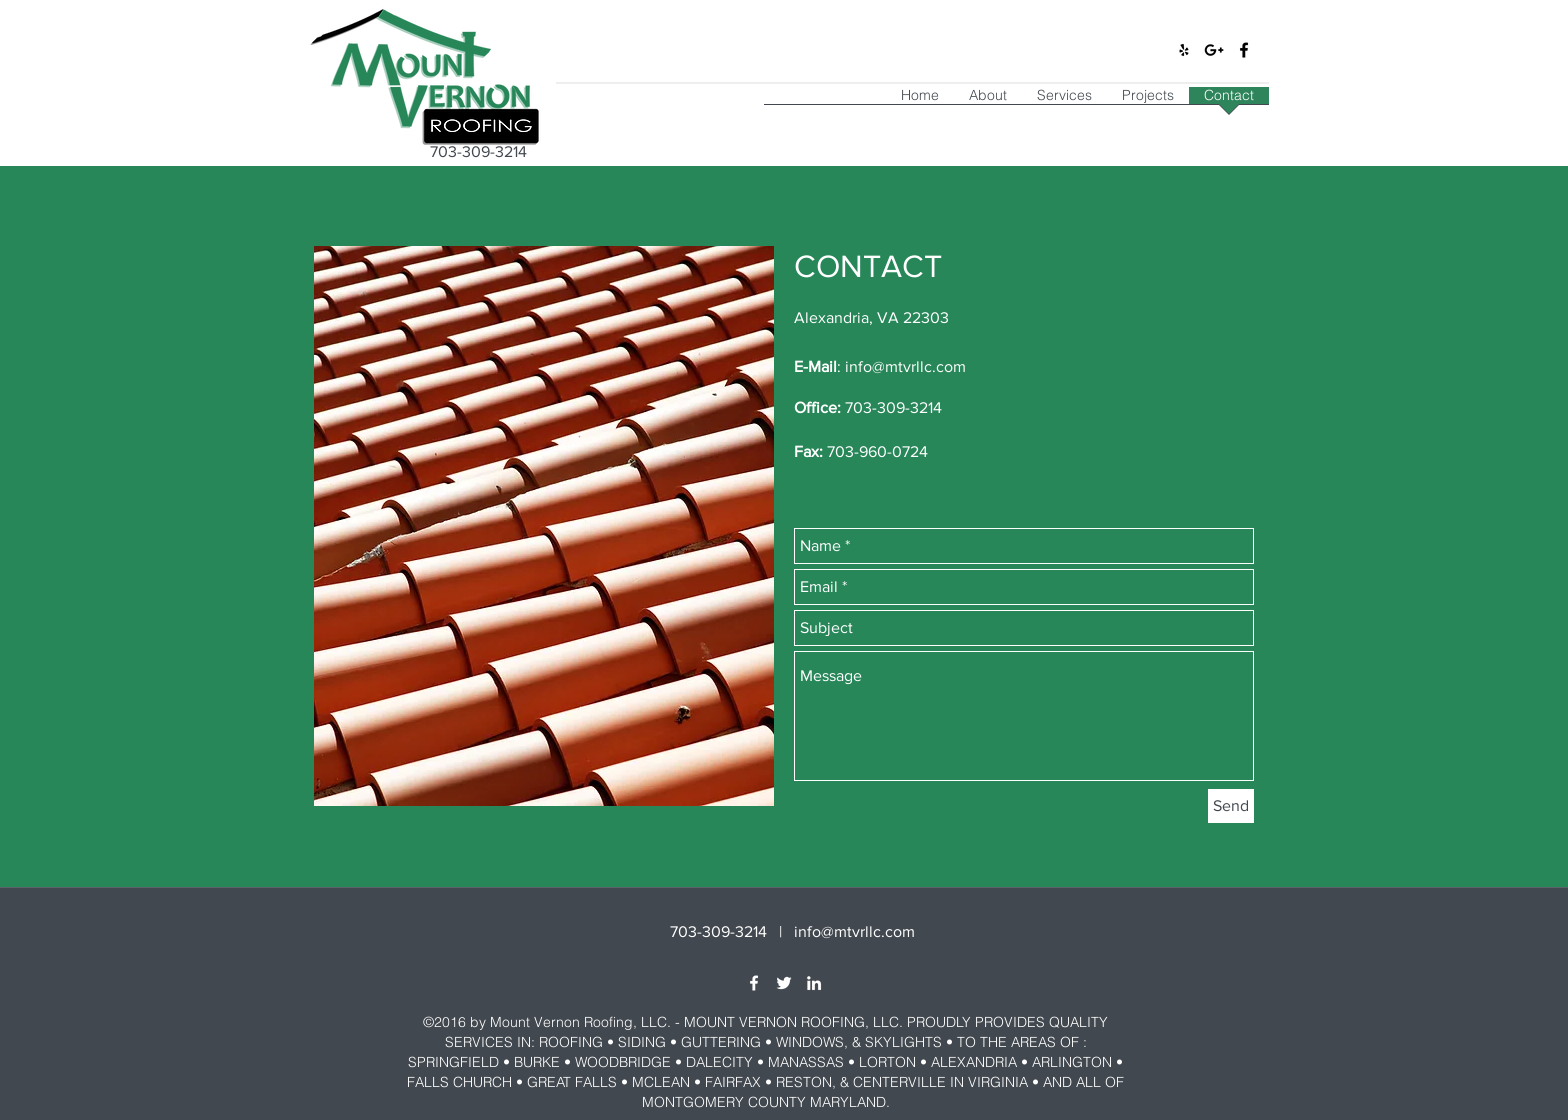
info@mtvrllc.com (905, 366)
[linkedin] (814, 983)
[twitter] (784, 983)
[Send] (1231, 806)
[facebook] (1244, 50)
